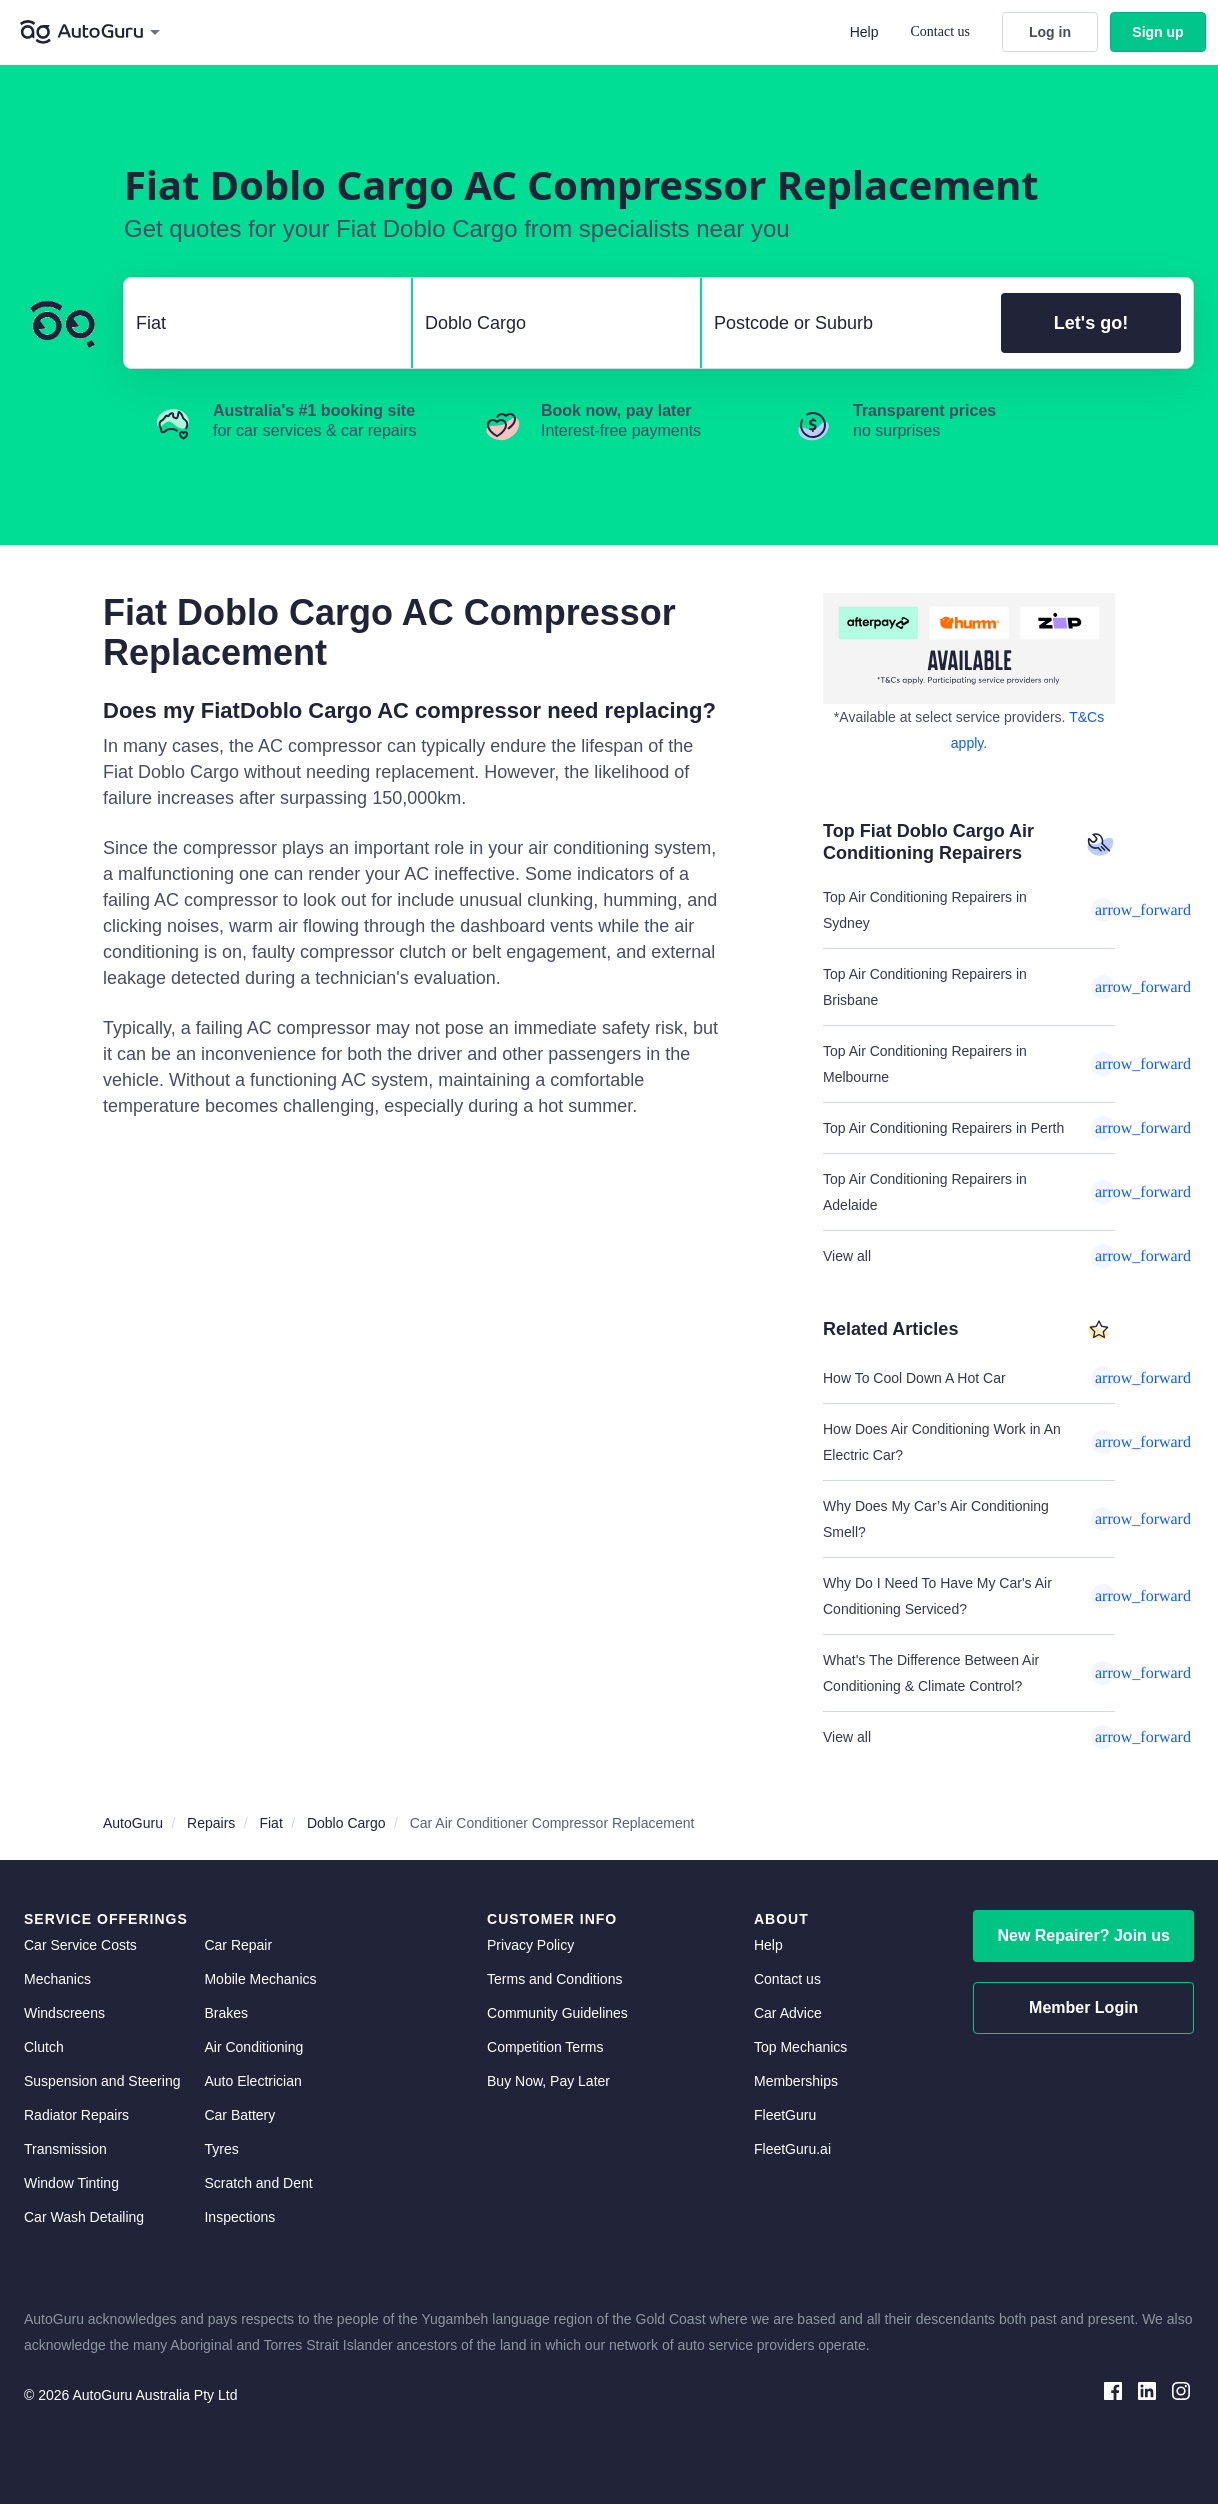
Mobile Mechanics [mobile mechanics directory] (260, 1979)
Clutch (44, 2047)
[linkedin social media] (1147, 2389)
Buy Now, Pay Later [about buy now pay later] (548, 2081)
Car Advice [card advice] (788, 2013)
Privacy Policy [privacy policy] (530, 1945)
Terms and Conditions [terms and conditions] (554, 1979)
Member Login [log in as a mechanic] (1083, 2007)
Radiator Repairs (76, 2115)
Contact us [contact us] (787, 1979)
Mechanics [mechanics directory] (57, 1979)
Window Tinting (71, 2183)
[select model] (548, 323)
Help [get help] (768, 1945)
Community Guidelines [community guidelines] (557, 2013)
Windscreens (64, 2013)
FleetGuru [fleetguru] (785, 2115)
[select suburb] (845, 323)
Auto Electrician (252, 2081)
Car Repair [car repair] (238, 1945)
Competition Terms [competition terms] (545, 2047)
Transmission (65, 2149)
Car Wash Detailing (84, 2217)
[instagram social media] (1181, 2389)
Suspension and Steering (102, 2081)
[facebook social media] (1113, 2389)
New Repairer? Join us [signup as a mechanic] (1083, 1935)
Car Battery (239, 2115)
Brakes (226, 2013)
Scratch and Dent (258, 2183)
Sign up (1157, 32)
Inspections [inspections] (239, 2217)
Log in (1050, 32)
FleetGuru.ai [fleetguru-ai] (792, 2149)
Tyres (221, 2149)
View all (969, 1256)
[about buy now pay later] (969, 648)
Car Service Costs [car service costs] (80, 1945)
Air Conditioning (253, 2047)
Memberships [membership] (796, 2081)
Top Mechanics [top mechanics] (800, 2047)
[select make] (259, 323)
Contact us (941, 31)
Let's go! (1091, 323)
